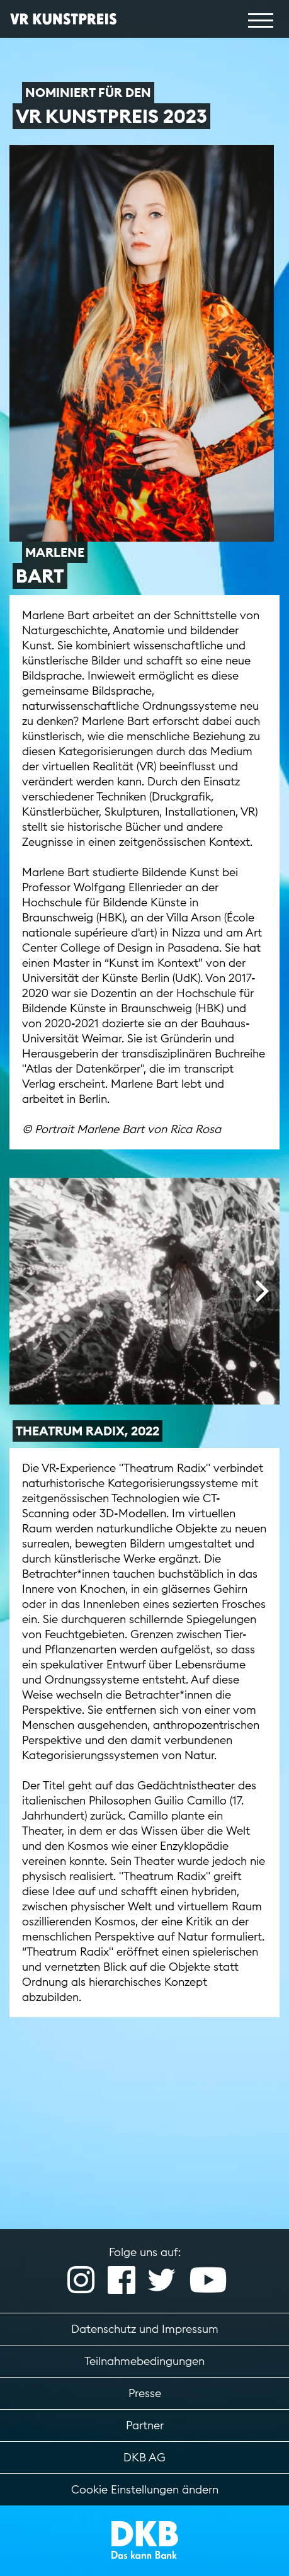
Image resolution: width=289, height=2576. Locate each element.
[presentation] (27, 1292)
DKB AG (144, 2457)
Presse (144, 2393)
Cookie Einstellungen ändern (144, 2489)
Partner (145, 2425)
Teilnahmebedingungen (144, 2361)
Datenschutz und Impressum (144, 2329)
